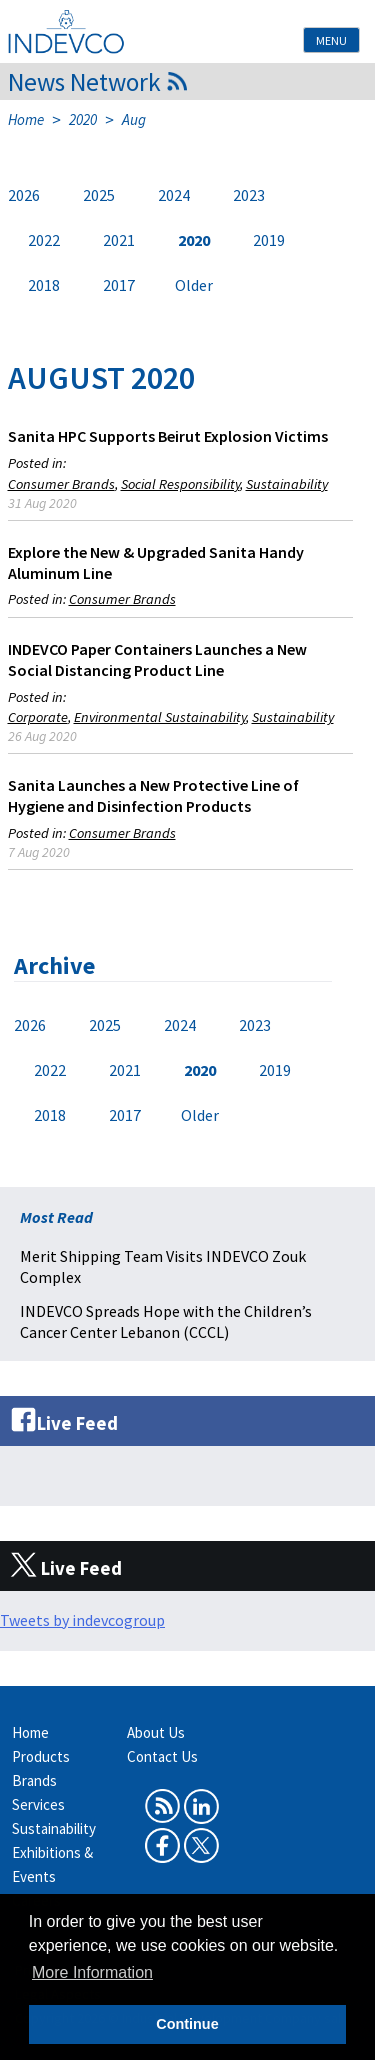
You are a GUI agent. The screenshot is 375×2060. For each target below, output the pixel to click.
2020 (83, 119)
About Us (156, 1732)
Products (41, 1756)
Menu (331, 40)
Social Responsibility (180, 484)
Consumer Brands (61, 484)
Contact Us (162, 1756)
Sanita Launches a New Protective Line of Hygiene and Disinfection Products (153, 795)
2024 (174, 195)
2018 (44, 285)
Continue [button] (187, 2024)
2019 (269, 240)
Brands (34, 1780)
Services (38, 1804)
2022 (44, 240)
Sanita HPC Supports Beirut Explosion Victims (168, 436)
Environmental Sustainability (160, 717)
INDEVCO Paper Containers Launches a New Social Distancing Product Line (157, 659)
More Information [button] (92, 1972)
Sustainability (287, 484)
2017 (119, 285)
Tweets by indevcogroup (82, 1620)
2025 (99, 195)
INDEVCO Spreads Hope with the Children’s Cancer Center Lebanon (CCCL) (166, 1321)
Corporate (38, 717)
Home (26, 119)
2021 (119, 240)
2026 (24, 195)
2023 (249, 195)
